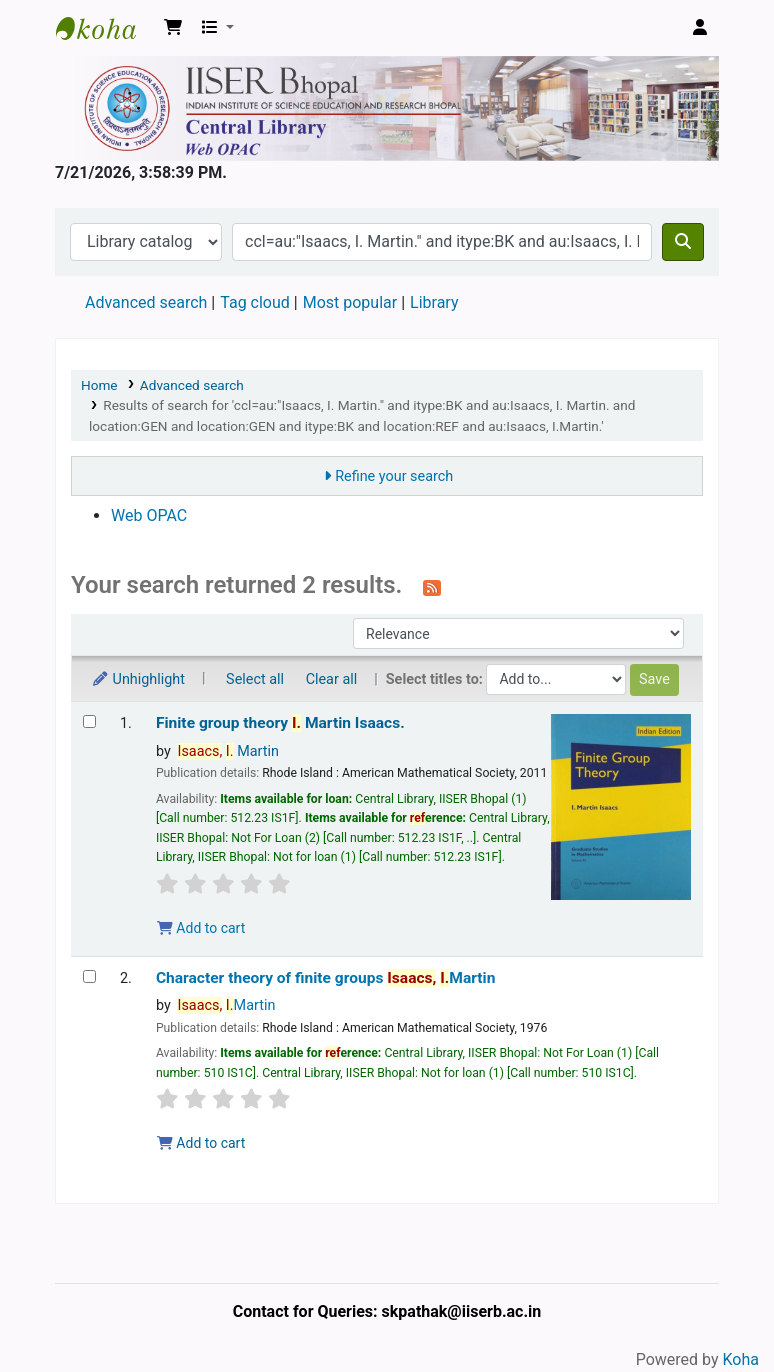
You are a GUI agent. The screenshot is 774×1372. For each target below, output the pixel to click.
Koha (741, 1359)
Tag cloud (255, 302)
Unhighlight (138, 679)
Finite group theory (280, 723)
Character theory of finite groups (326, 978)
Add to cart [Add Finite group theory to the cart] (201, 928)
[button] (173, 28)
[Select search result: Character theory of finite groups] (89, 976)
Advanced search (146, 302)
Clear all (332, 679)
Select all (255, 679)
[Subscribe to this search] (432, 587)
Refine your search (394, 476)
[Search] (683, 242)
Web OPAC (149, 515)
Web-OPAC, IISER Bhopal (106, 28)
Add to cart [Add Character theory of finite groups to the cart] (201, 1143)
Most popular (350, 302)
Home (99, 385)
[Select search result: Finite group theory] (89, 721)
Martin (227, 751)
